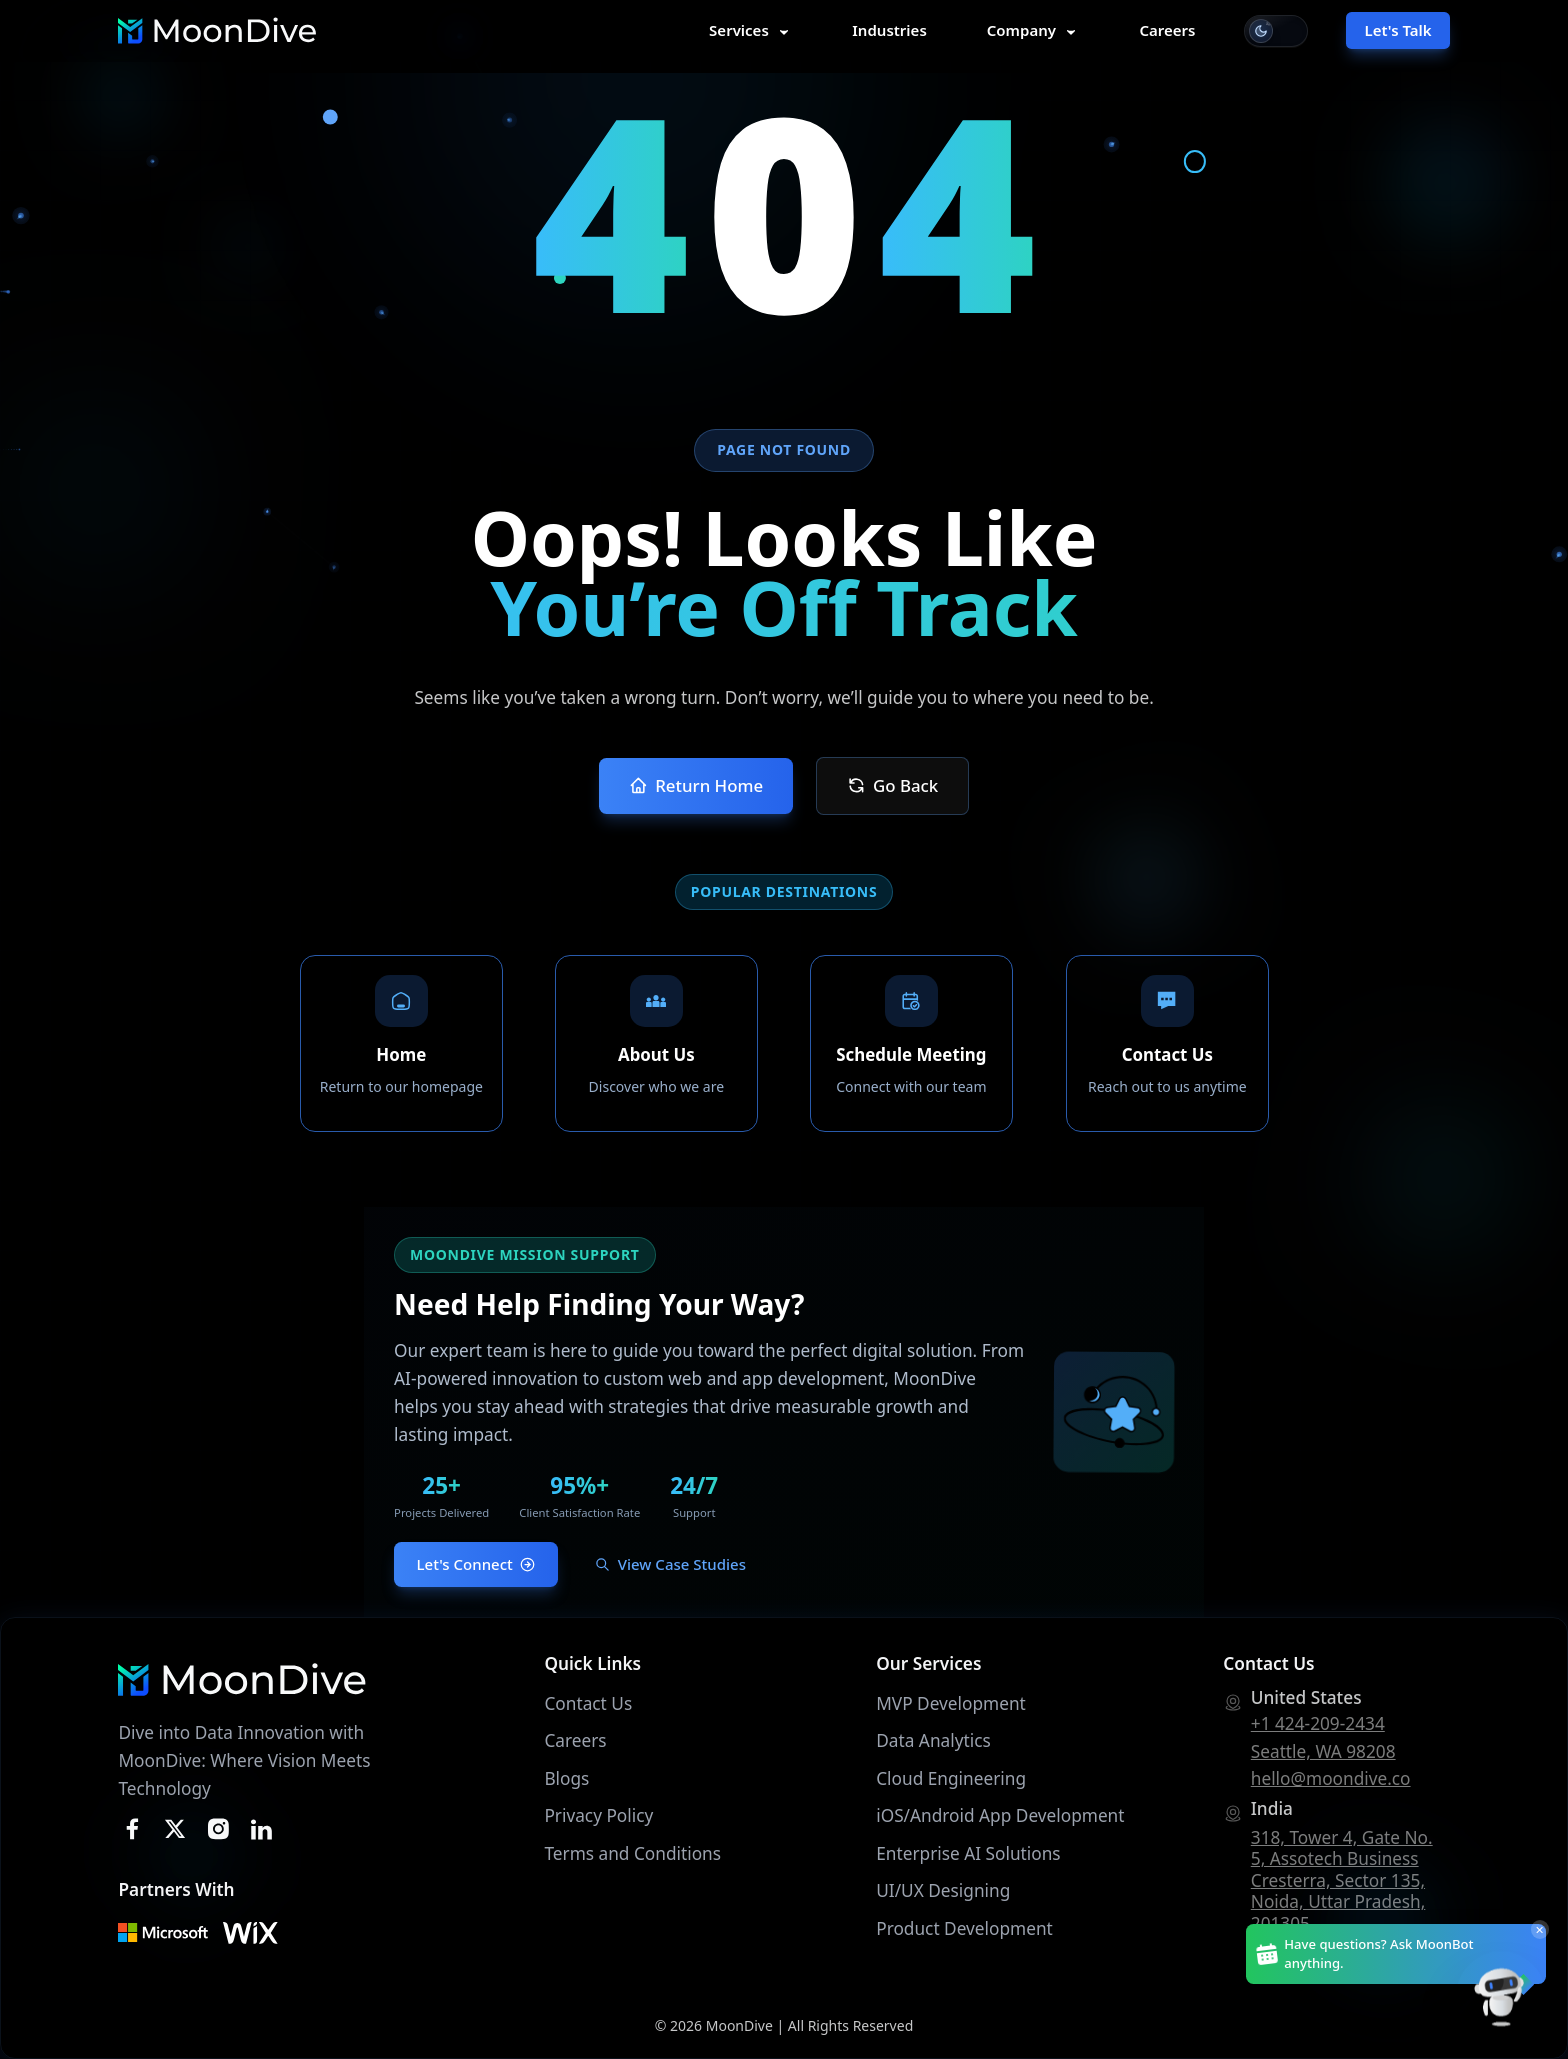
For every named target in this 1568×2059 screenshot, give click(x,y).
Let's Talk (1398, 30)
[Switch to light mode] (1276, 31)
